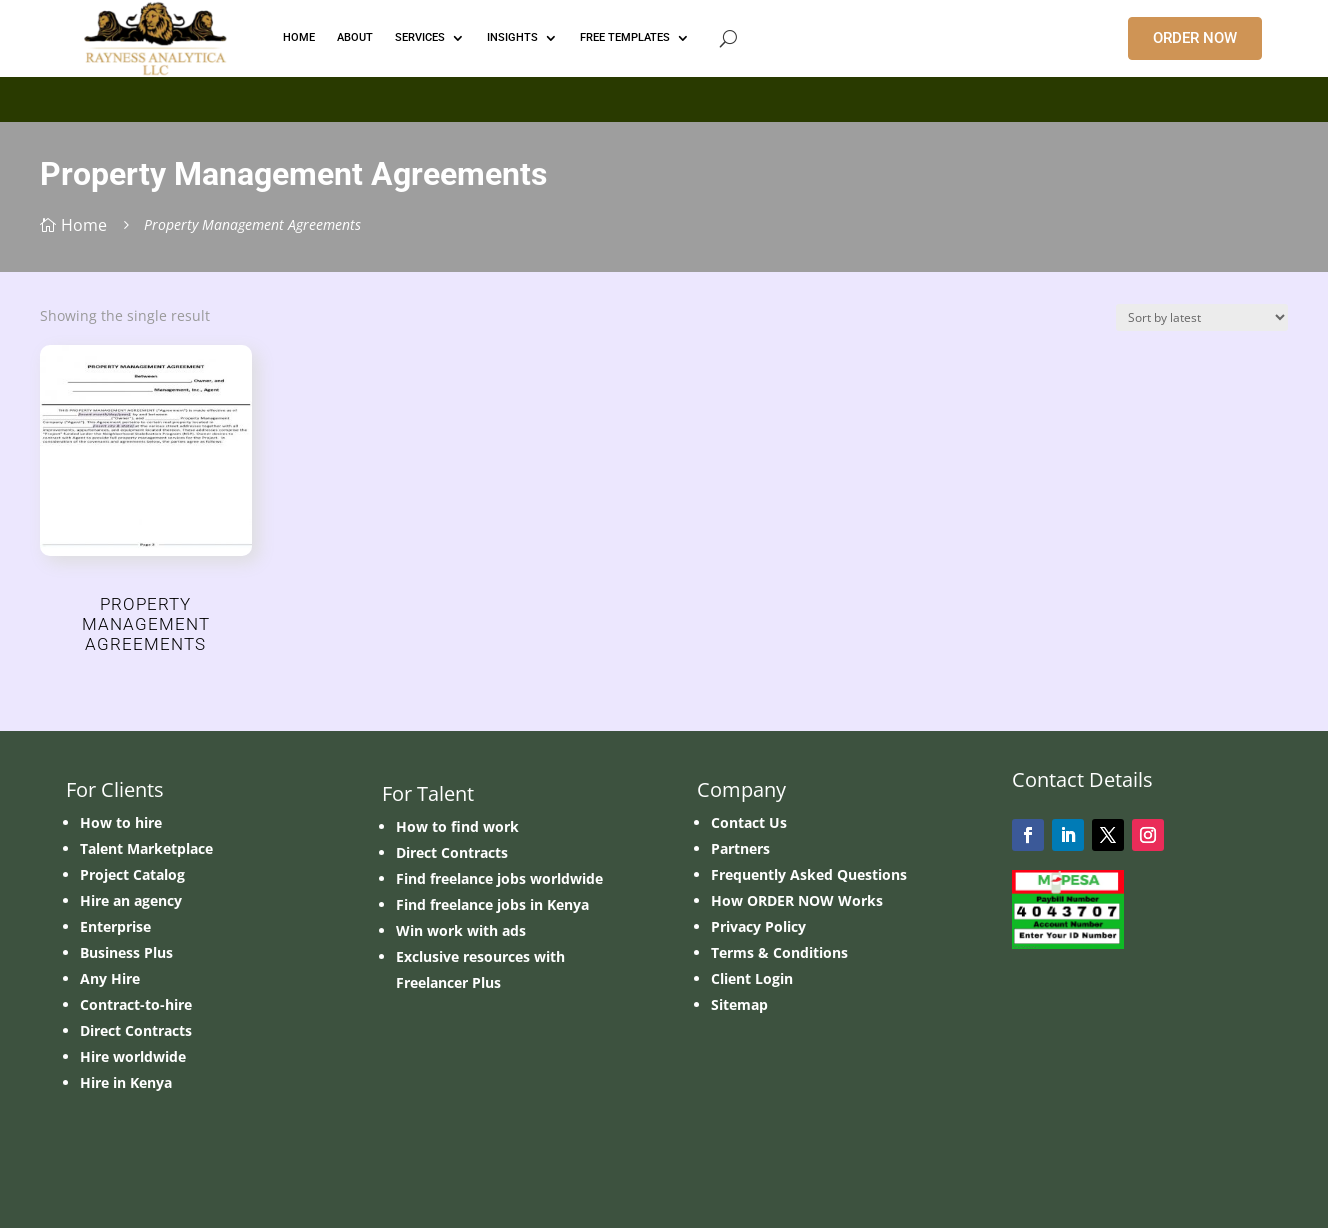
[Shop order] (1202, 317)
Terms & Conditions (779, 952)
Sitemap (739, 1004)
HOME (299, 37)
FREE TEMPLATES (625, 37)
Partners (740, 848)
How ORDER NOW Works (797, 900)
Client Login (752, 978)
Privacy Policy (758, 926)
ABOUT (355, 37)
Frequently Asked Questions (809, 874)
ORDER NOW (1195, 38)
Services (420, 37)
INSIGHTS (512, 37)
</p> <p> (664, 96)
